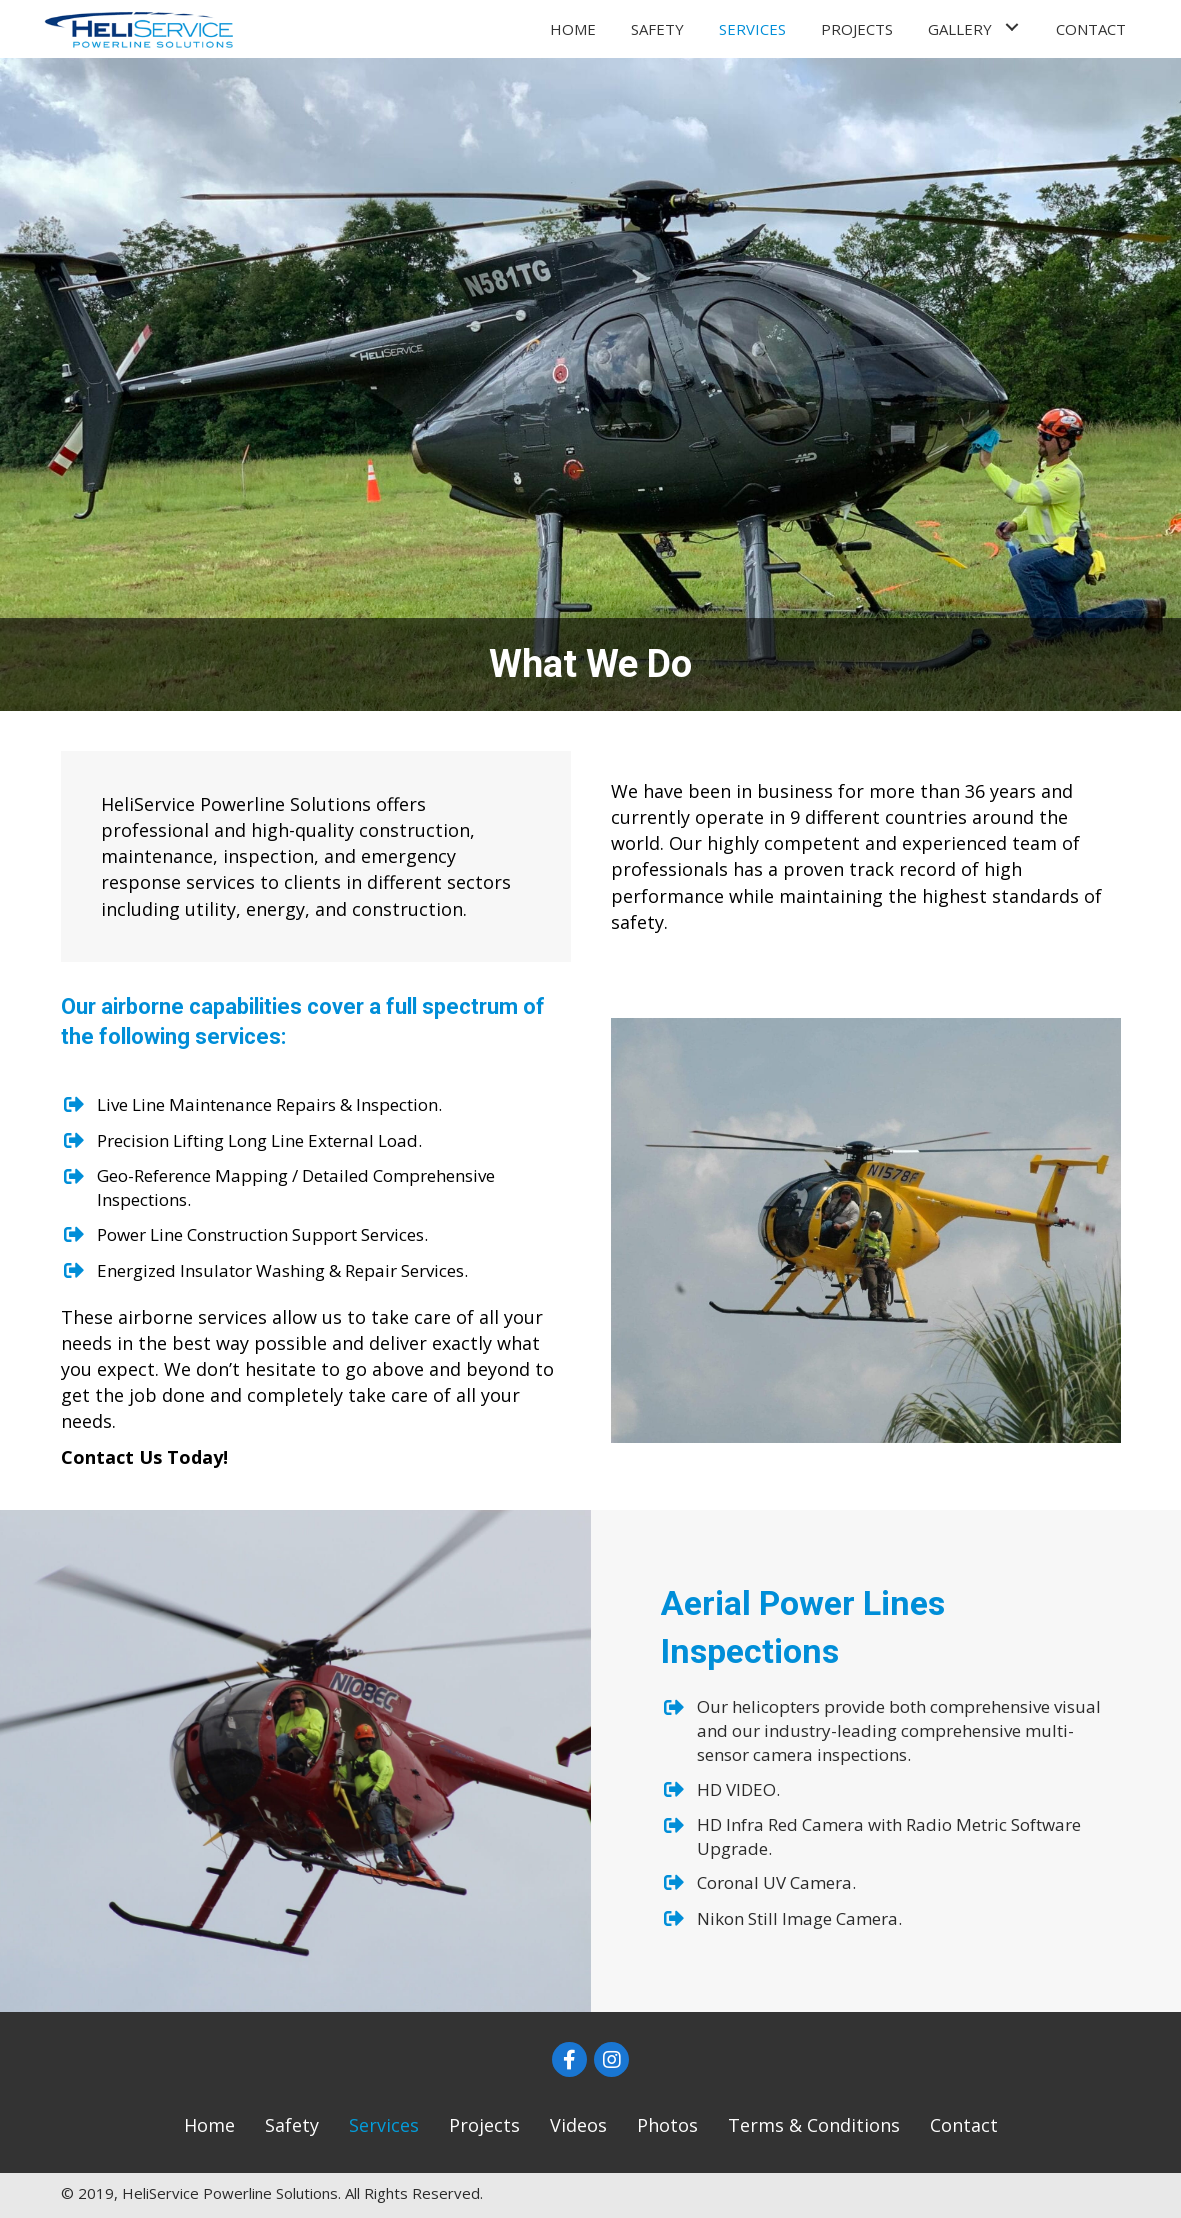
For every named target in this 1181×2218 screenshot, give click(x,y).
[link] (573, 26)
